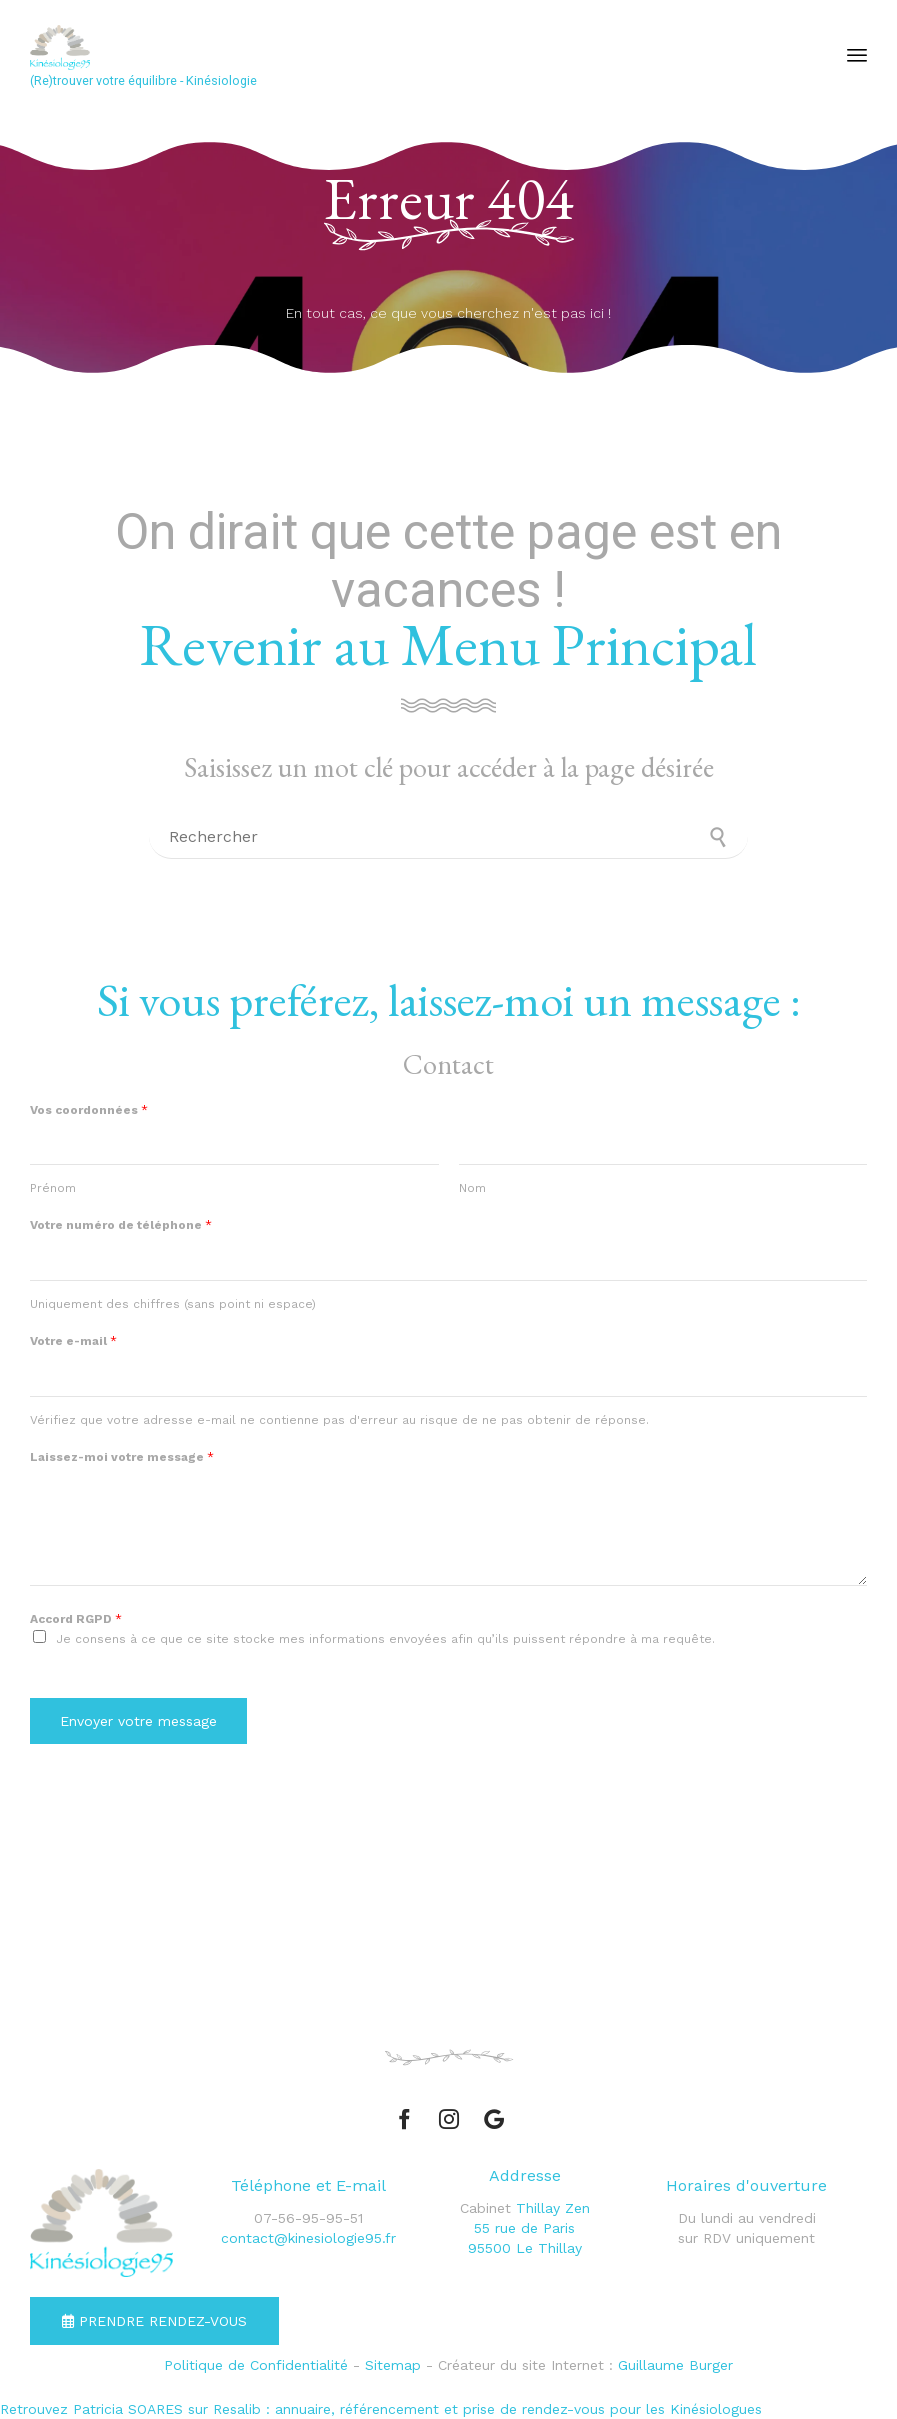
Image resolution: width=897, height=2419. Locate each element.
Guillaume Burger (675, 2365)
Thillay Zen (553, 2208)
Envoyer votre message (138, 1721)
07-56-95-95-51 (308, 2218)
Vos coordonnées (89, 1110)
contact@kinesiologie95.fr (308, 2238)
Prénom (53, 1188)
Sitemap (393, 2365)
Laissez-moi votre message (122, 1457)
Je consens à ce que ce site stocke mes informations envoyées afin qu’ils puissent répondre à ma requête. (385, 1639)
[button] (154, 2321)
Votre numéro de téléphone (121, 1225)
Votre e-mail (73, 1341)
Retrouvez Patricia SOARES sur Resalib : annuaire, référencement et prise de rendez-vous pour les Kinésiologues (381, 2409)
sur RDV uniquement (746, 2238)
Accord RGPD (76, 1619)
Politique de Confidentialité (256, 2365)
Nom (472, 1188)
